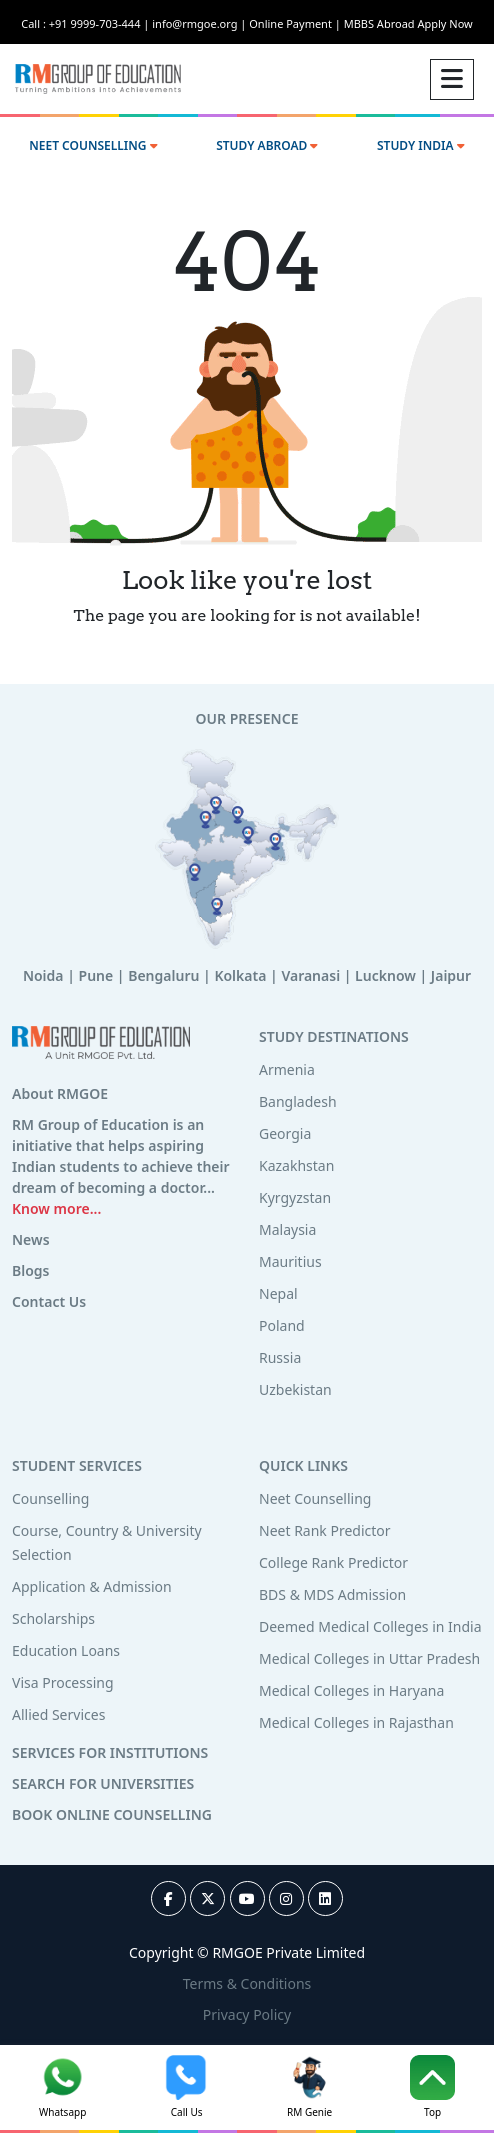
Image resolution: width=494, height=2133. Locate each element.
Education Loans (66, 1650)
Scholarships (53, 1618)
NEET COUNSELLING (93, 145)
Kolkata (240, 975)
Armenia (287, 1069)
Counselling (50, 1498)
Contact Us (49, 1301)
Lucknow (385, 975)
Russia (280, 1357)
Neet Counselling (315, 1498)
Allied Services (58, 1714)
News (31, 1239)
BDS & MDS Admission (332, 1594)
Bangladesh (298, 1101)
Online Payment (296, 23)
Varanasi (310, 975)
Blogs (31, 1270)
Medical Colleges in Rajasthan (356, 1722)
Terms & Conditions (247, 1983)
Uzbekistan (295, 1389)
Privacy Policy (247, 2014)
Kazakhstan (296, 1165)
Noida (43, 975)
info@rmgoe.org (200, 23)
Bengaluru (163, 975)
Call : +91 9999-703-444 (86, 23)
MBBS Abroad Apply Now (408, 23)
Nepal (278, 1293)
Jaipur (451, 975)
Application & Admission (92, 1586)
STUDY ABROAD (267, 145)
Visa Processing (63, 1682)
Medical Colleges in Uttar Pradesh (369, 1658)
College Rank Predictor (333, 1562)
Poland (282, 1325)
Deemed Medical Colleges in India (370, 1626)
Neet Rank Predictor (325, 1530)
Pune (96, 975)
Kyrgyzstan (295, 1197)
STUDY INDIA (421, 145)
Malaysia (287, 1229)
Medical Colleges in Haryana (351, 1690)
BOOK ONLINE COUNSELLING (112, 1814)
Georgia (285, 1133)
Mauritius (290, 1261)
